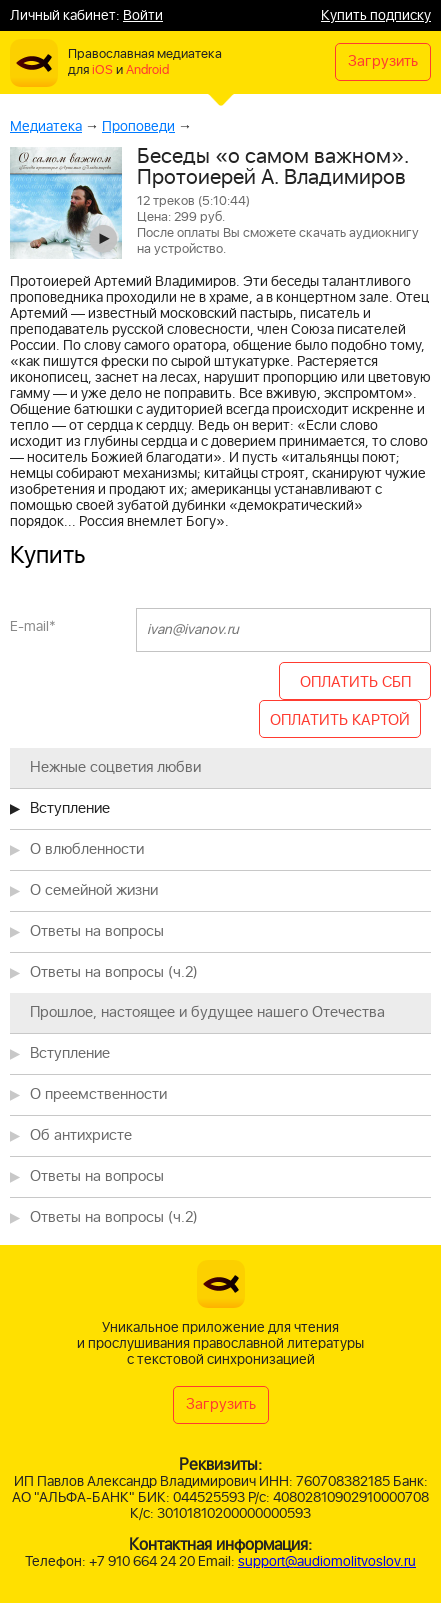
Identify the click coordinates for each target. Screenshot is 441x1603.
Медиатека (46, 126)
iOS (102, 70)
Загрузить (383, 61)
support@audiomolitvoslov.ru (327, 1561)
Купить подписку (376, 15)
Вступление (70, 808)
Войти (143, 15)
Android (147, 70)
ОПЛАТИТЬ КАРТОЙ (340, 720)
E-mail (33, 626)
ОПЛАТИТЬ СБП (355, 682)
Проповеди (138, 126)
